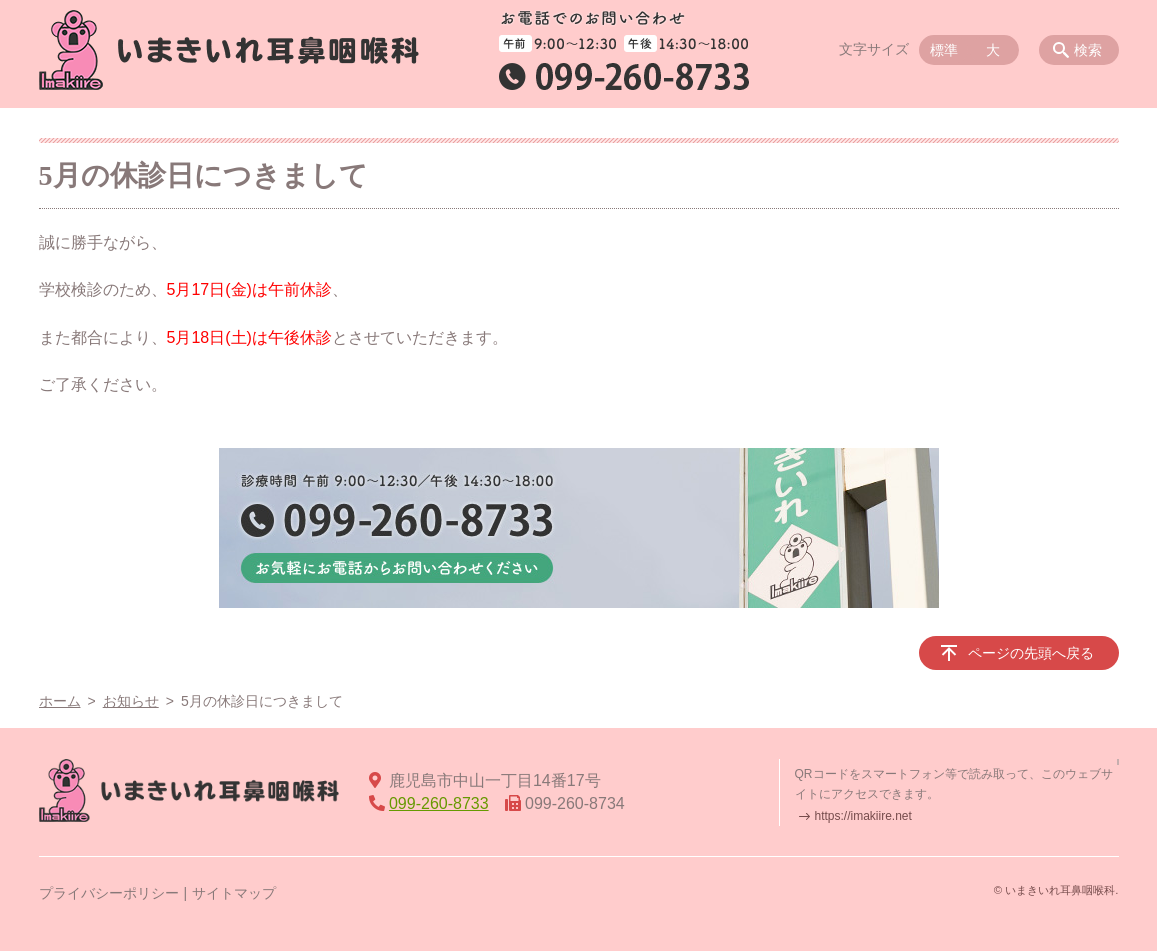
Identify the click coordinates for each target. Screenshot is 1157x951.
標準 (944, 50)
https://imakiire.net (863, 816)
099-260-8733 (439, 803)
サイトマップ (234, 893)
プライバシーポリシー (109, 893)
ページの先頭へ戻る (1031, 653)
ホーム (60, 701)
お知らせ (131, 701)
